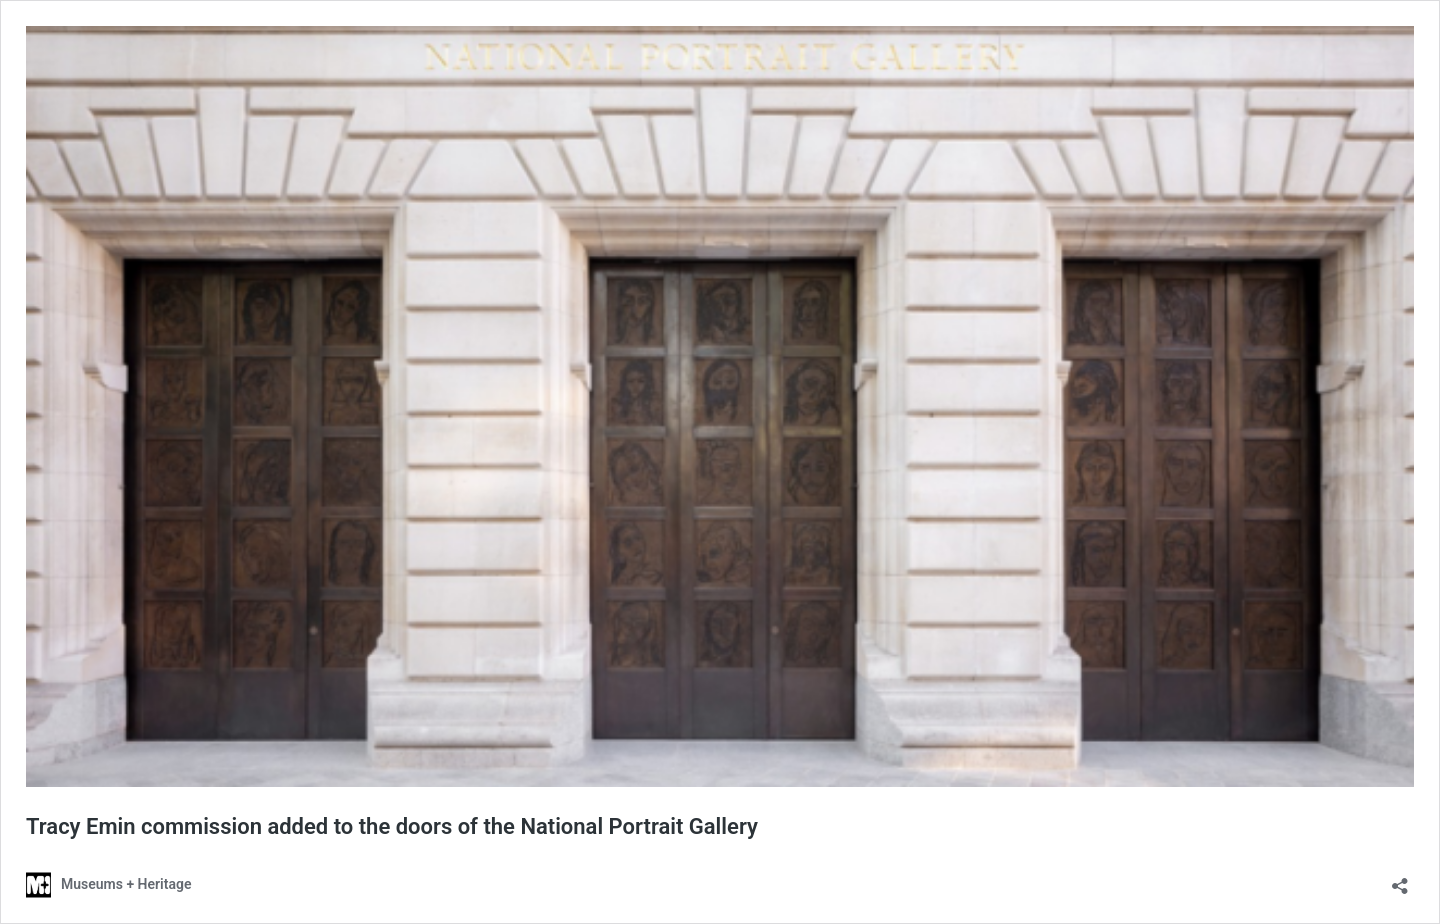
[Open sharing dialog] (1400, 879)
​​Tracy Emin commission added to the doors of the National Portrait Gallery (392, 826)
